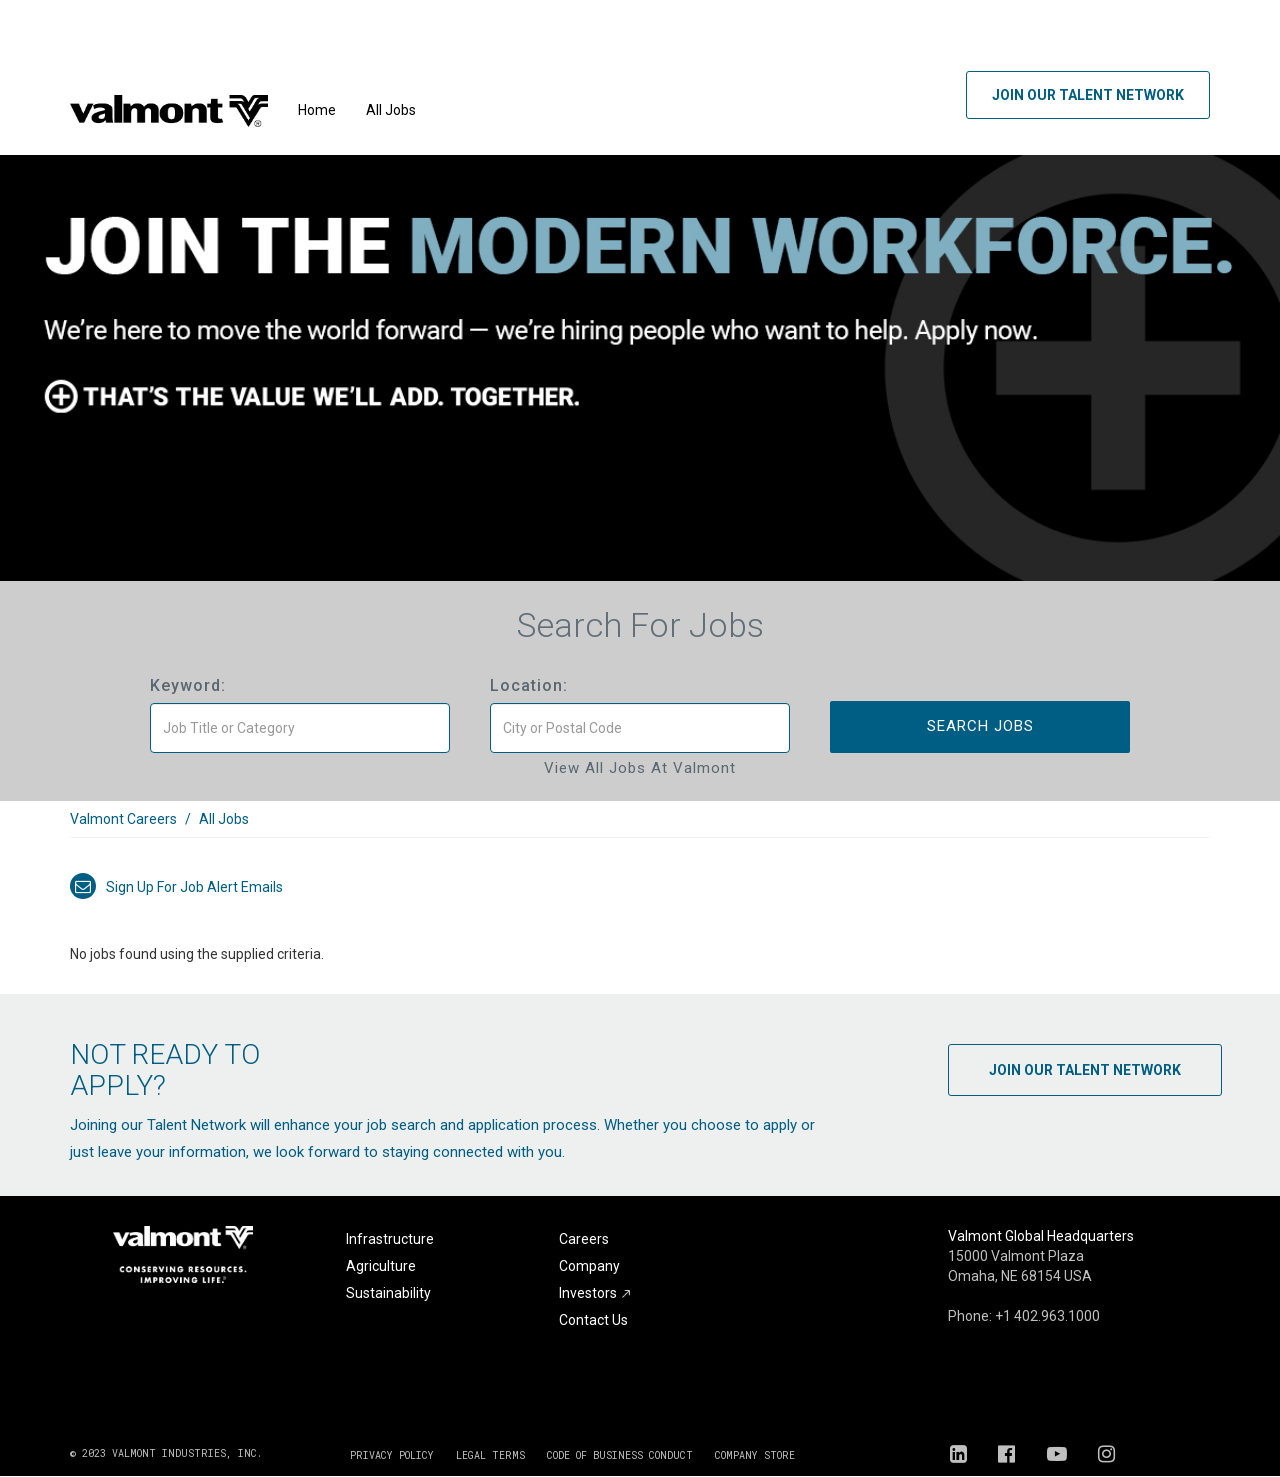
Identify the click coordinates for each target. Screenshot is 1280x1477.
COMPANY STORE (755, 1455)
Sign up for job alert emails (176, 887)
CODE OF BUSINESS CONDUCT (620, 1455)
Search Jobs (980, 726)
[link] (640, 829)
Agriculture (381, 1266)
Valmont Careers (123, 819)
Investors (595, 1293)
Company (589, 1266)
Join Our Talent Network (1088, 95)
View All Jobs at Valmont (640, 768)
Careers (584, 1239)
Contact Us (593, 1320)
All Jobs (391, 110)
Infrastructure (390, 1239)
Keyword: (188, 685)
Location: (529, 685)
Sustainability (388, 1293)
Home (317, 110)
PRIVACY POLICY (392, 1455)
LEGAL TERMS (490, 1455)
